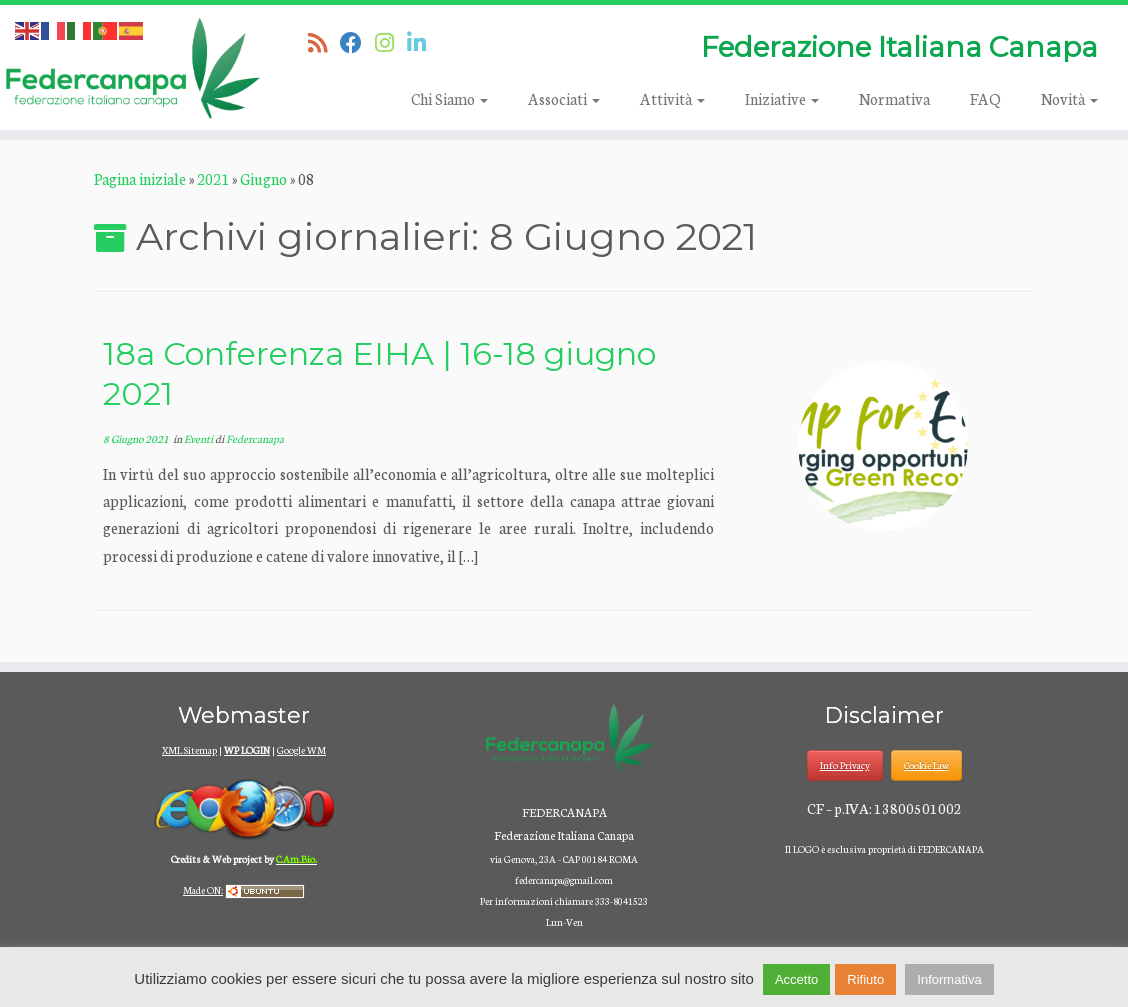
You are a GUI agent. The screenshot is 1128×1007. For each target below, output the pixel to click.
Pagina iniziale (140, 178)
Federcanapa (255, 438)
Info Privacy (845, 765)
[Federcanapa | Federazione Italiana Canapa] (132, 67)
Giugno (263, 178)
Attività (672, 98)
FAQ (985, 98)
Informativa (949, 979)
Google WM (301, 750)
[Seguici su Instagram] (391, 42)
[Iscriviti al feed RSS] (324, 42)
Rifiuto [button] (865, 979)
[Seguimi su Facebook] (357, 42)
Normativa (894, 98)
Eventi (199, 438)
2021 (213, 178)
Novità (1069, 98)
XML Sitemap (189, 750)
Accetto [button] (796, 979)
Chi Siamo (449, 98)
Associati (564, 98)
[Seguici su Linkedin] (423, 42)
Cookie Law (926, 765)
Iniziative (782, 98)
